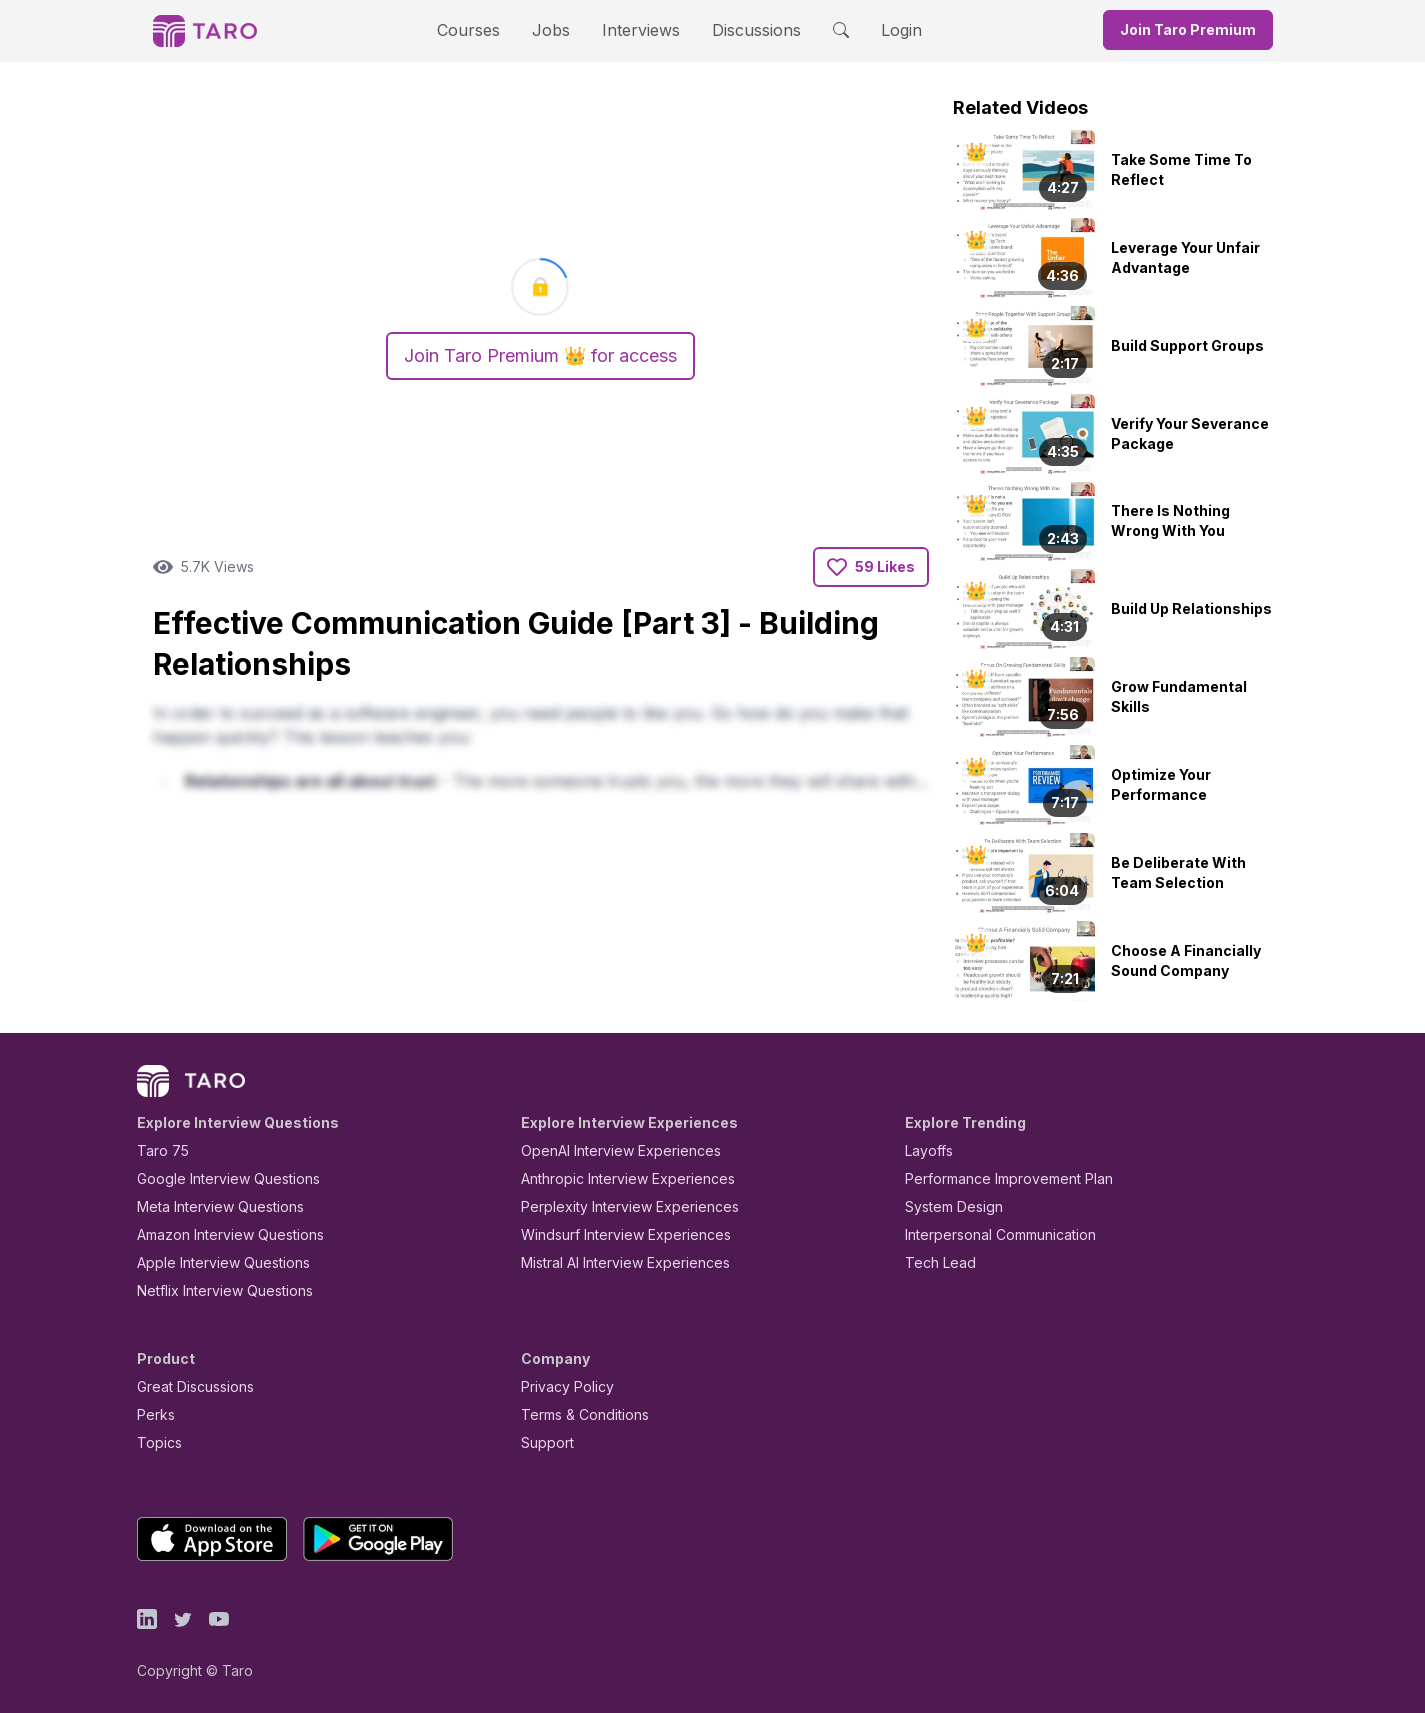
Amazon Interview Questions (219, 1234)
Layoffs (926, 1150)
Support (543, 1442)
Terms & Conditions (578, 1414)
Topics (155, 1442)
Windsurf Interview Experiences (611, 1234)
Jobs (558, 29)
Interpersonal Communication (989, 1234)
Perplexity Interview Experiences (614, 1206)
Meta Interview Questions (209, 1206)
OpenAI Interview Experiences (608, 1150)
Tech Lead (934, 1262)
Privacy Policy (562, 1386)
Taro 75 (158, 1150)
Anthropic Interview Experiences (614, 1178)
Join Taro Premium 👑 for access (541, 356)
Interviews (638, 29)
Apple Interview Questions (212, 1262)
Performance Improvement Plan (994, 1178)
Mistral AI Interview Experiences (614, 1262)
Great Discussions (188, 1386)
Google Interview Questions (216, 1178)
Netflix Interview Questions (215, 1290)
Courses (486, 29)
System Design (947, 1206)
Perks (152, 1414)
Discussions (742, 29)
